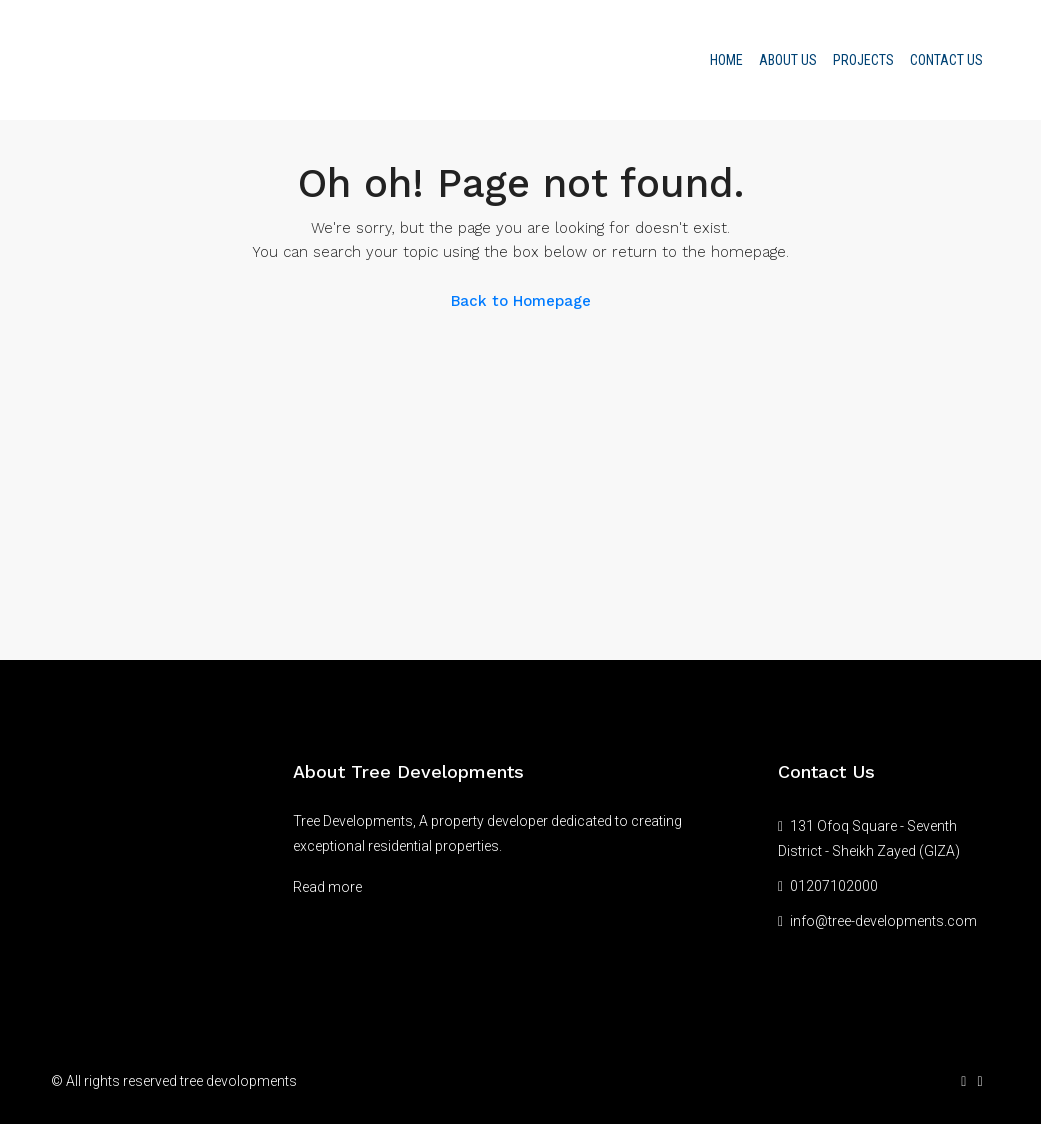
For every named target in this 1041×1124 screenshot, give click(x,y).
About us (788, 60)
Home (726, 60)
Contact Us (946, 60)
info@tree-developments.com (883, 921)
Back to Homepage (521, 301)
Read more (327, 887)
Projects (863, 60)
